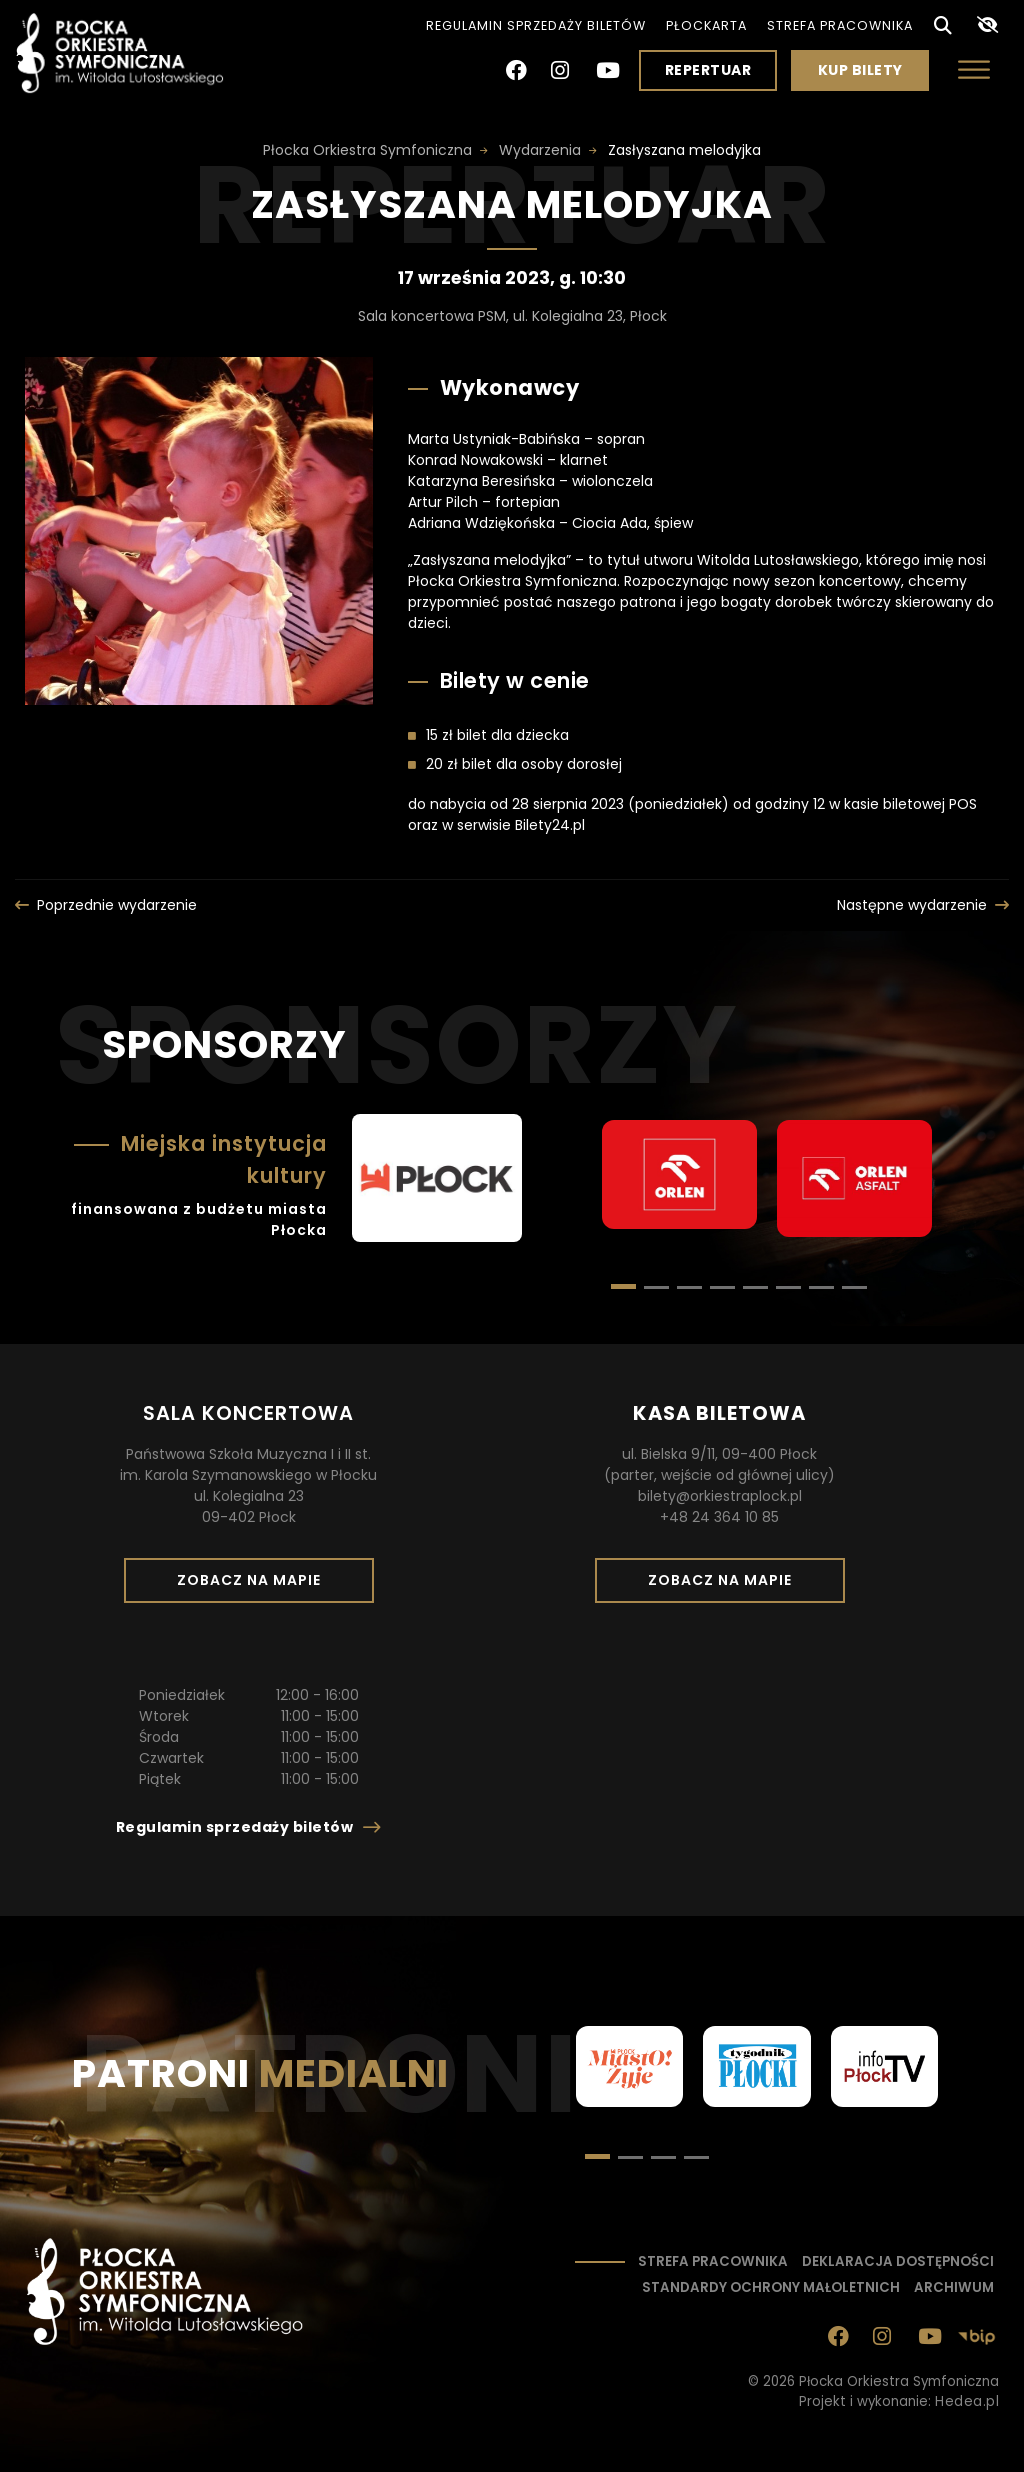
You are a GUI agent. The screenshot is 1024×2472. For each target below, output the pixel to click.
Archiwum (954, 2287)
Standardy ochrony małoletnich (771, 2287)
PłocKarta (706, 25)
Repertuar (708, 70)
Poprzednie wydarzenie (117, 905)
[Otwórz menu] (974, 69)
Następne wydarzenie (912, 905)
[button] (656, 1287)
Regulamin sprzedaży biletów (536, 25)
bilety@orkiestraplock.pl (720, 1496)
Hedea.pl (967, 2401)
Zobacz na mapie (256, 1586)
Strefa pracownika (840, 25)
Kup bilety (868, 75)
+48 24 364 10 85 (719, 1517)
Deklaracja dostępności (898, 2261)
